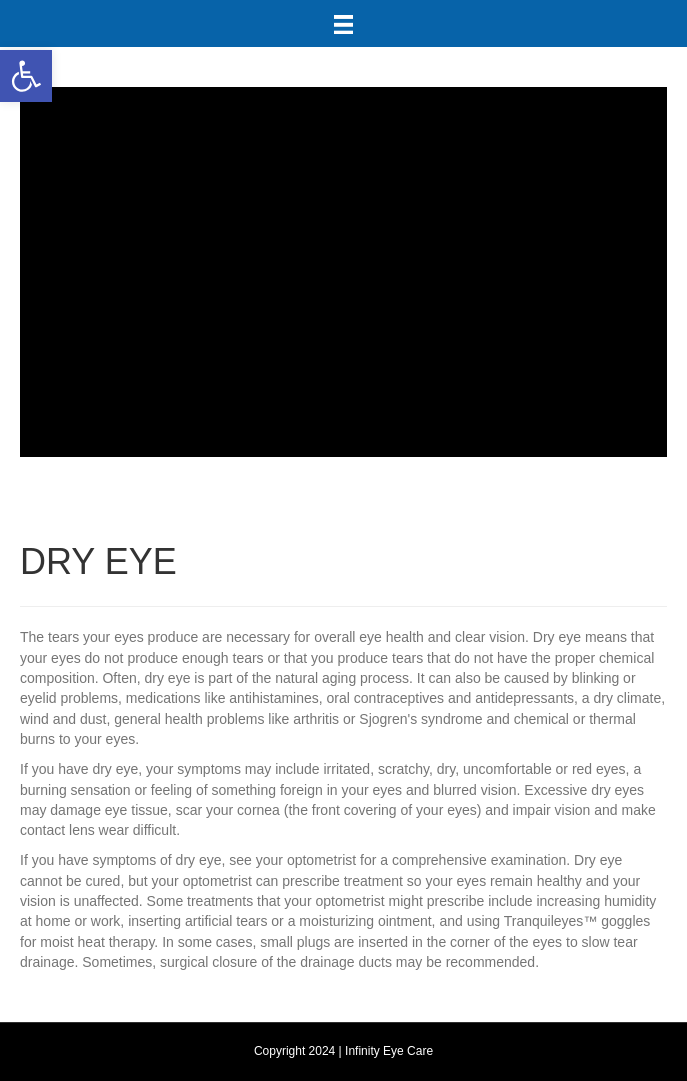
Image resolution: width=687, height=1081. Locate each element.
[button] (26, 76)
